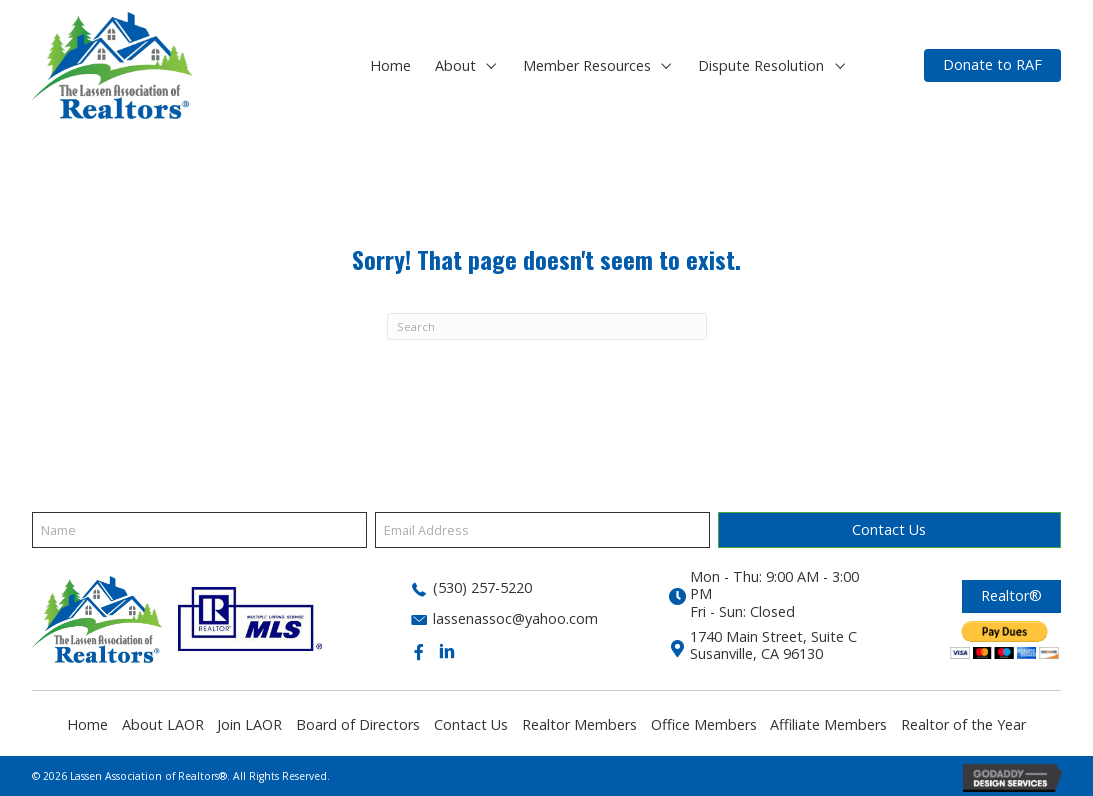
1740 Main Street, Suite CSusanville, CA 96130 (773, 645)
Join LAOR (249, 724)
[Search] (547, 326)
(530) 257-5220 (482, 587)
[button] (491, 65)
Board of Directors (358, 724)
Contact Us (471, 724)
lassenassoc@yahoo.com (515, 618)
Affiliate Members (828, 724)
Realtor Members (579, 724)
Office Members (704, 724)
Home (87, 724)
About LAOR (163, 724)
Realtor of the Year (963, 724)
